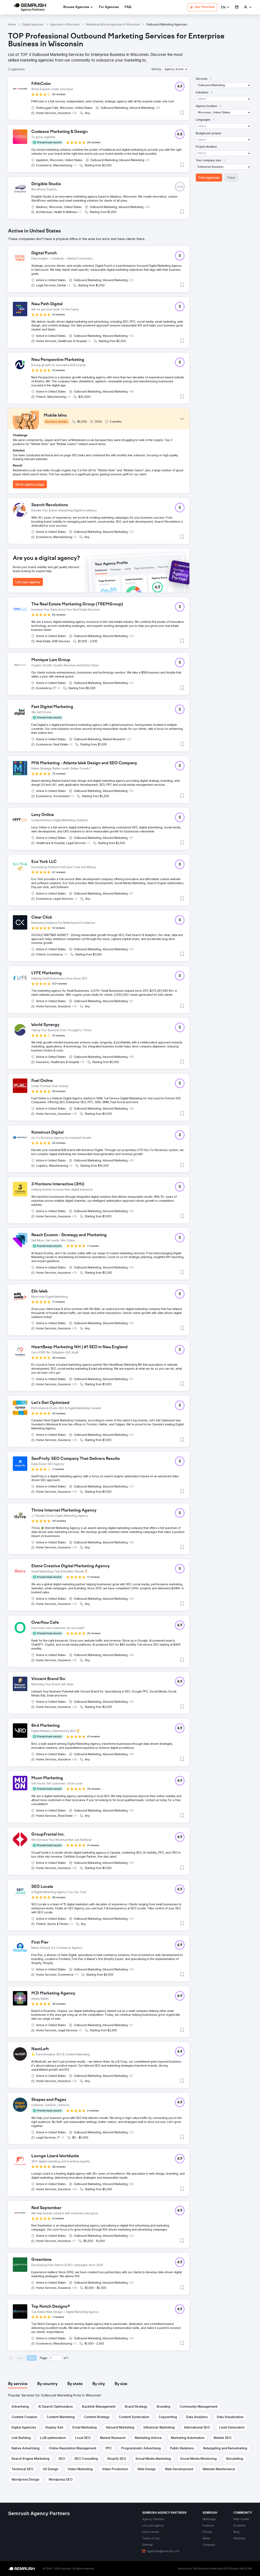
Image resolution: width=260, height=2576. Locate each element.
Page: (44, 2358)
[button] (225, 7)
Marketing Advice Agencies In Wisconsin (113, 24)
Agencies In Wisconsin (65, 24)
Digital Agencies (33, 24)
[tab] (17, 2384)
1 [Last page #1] (67, 2358)
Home (12, 24)
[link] (109, 7)
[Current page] (55, 2358)
